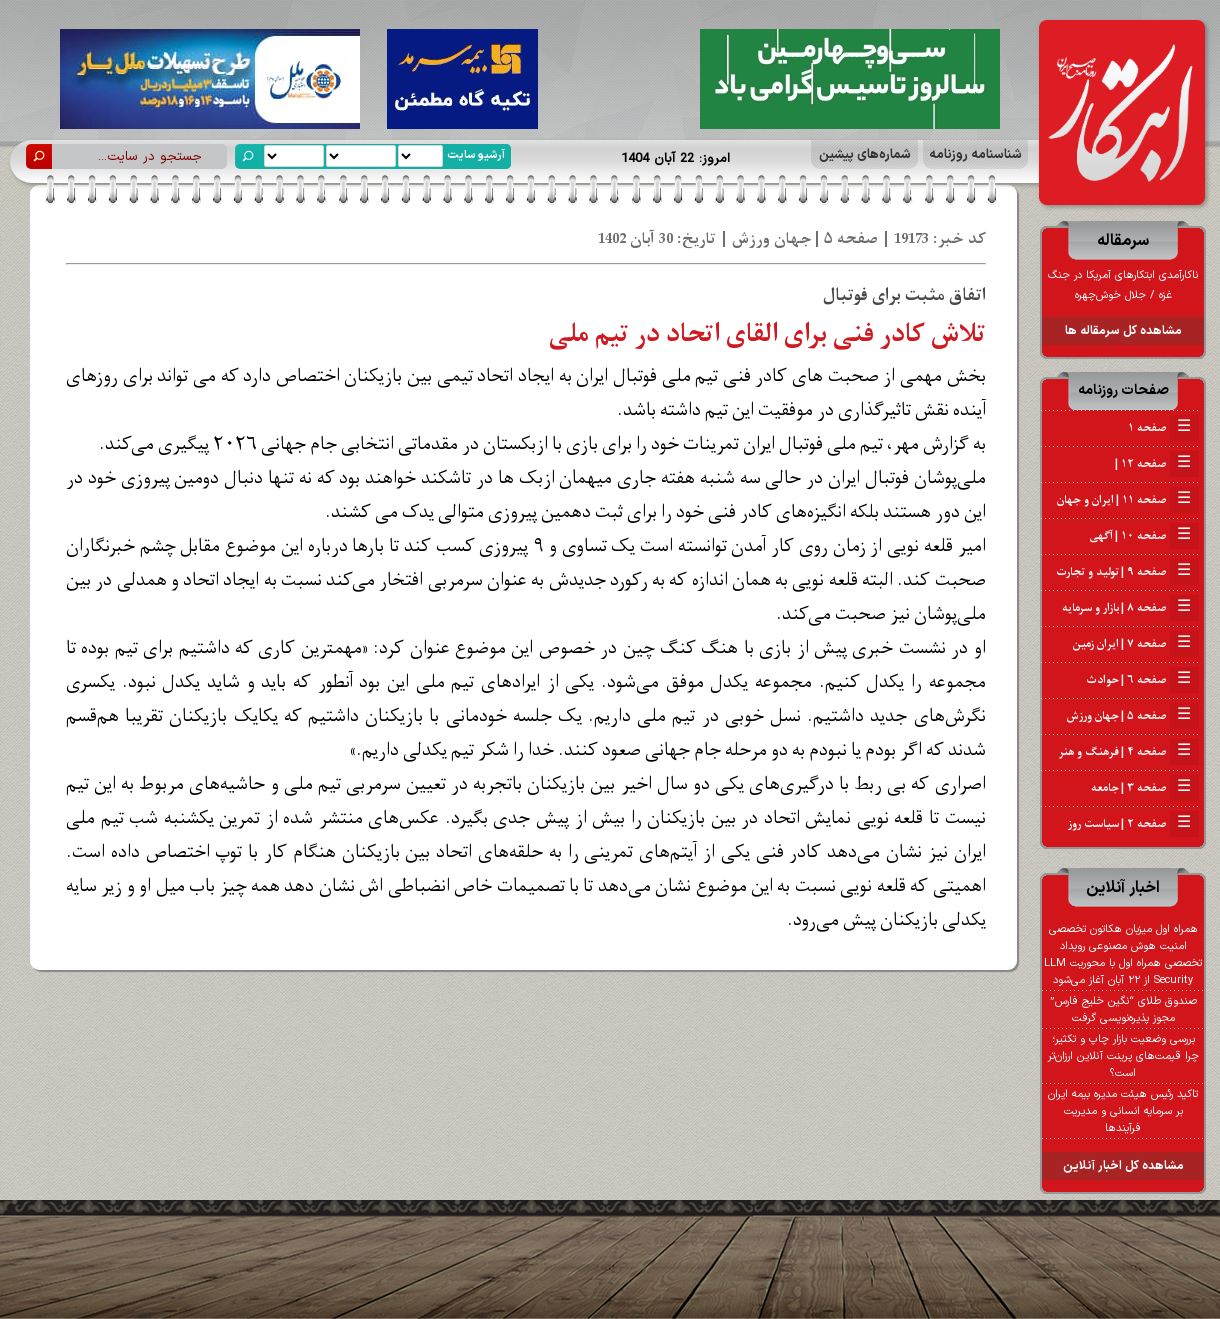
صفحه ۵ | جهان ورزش (1133, 716)
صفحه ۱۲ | (1156, 464)
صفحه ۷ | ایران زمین (1136, 644)
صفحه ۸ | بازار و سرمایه (1130, 608)
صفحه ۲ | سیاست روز (1133, 824)
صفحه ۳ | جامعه (1145, 788)
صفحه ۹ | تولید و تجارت (1127, 572)
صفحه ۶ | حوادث (1142, 680)
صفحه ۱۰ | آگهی (1144, 536)
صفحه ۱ (1163, 428)
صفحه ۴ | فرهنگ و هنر (1129, 752)
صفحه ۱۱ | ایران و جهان (1128, 500)
